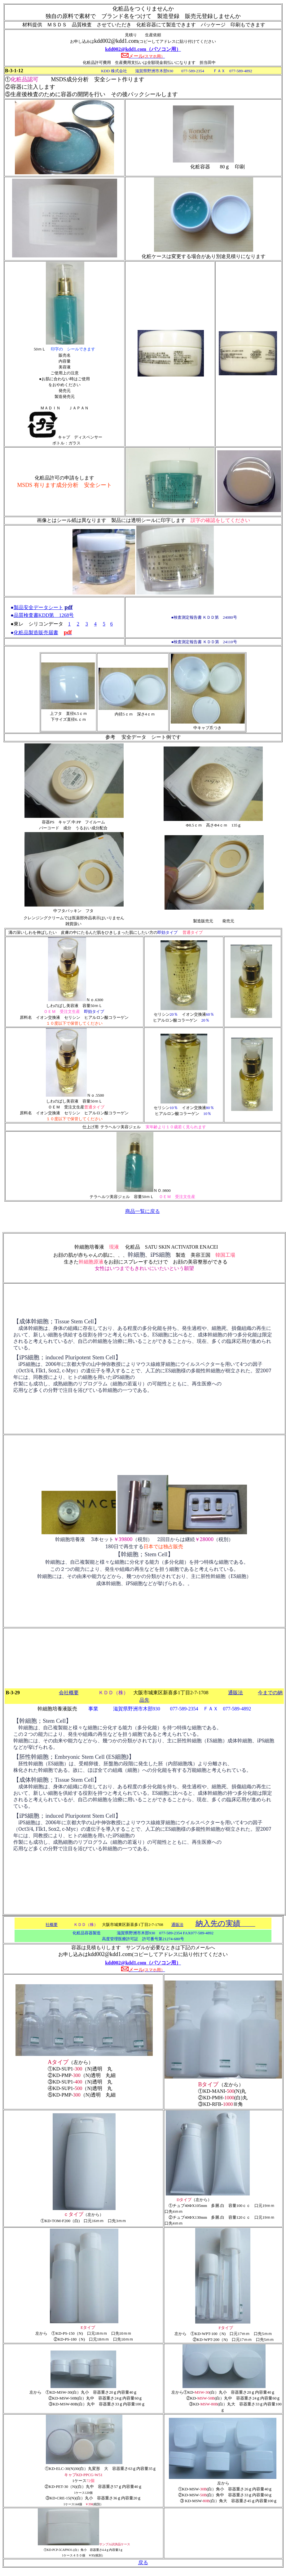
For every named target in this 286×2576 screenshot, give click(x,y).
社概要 (52, 1924)
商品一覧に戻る (142, 1211)
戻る (143, 2562)
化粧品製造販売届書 (36, 632)
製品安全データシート (38, 607)
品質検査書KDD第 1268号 (44, 615)
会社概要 (69, 1692)
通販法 (235, 1692)
